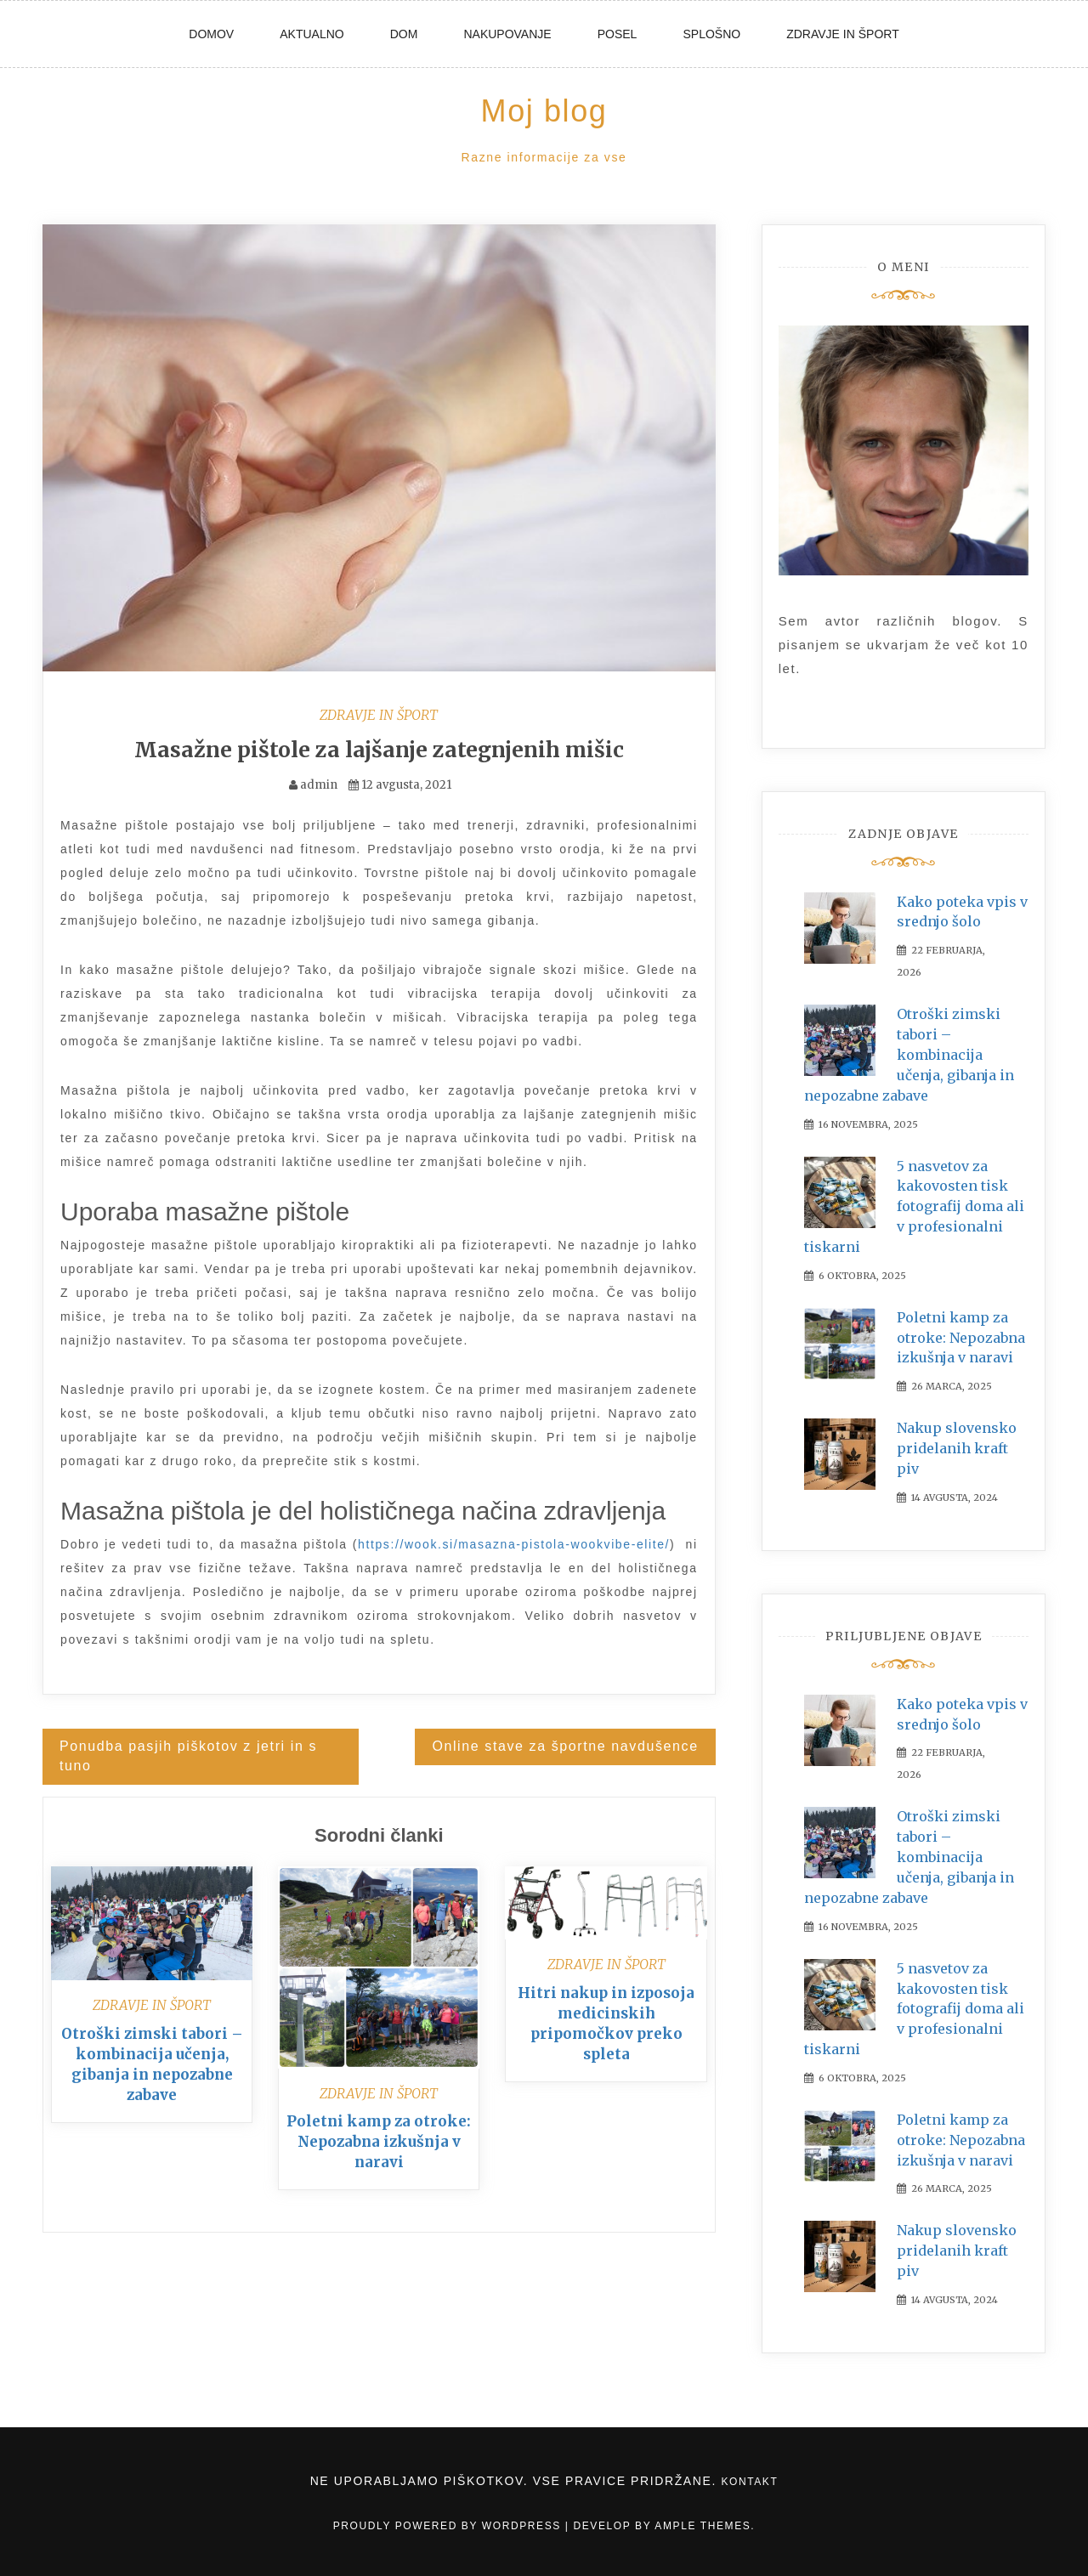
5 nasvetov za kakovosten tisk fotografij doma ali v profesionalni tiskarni (914, 1206)
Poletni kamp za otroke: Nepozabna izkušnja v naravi (378, 2141)
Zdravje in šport (842, 34)
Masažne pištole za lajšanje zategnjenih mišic (379, 749)
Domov (211, 34)
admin (318, 785)
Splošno (711, 34)
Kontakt (749, 2482)
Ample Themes (702, 2526)
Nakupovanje (507, 34)
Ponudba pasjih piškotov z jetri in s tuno (188, 1756)
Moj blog (544, 110)
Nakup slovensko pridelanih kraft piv (957, 1448)
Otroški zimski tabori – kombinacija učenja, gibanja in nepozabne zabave (909, 1054)
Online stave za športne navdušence (565, 1746)
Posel (618, 34)
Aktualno (311, 34)
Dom (404, 34)
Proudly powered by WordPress (449, 2526)
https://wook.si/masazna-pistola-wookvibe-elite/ (514, 1544)
